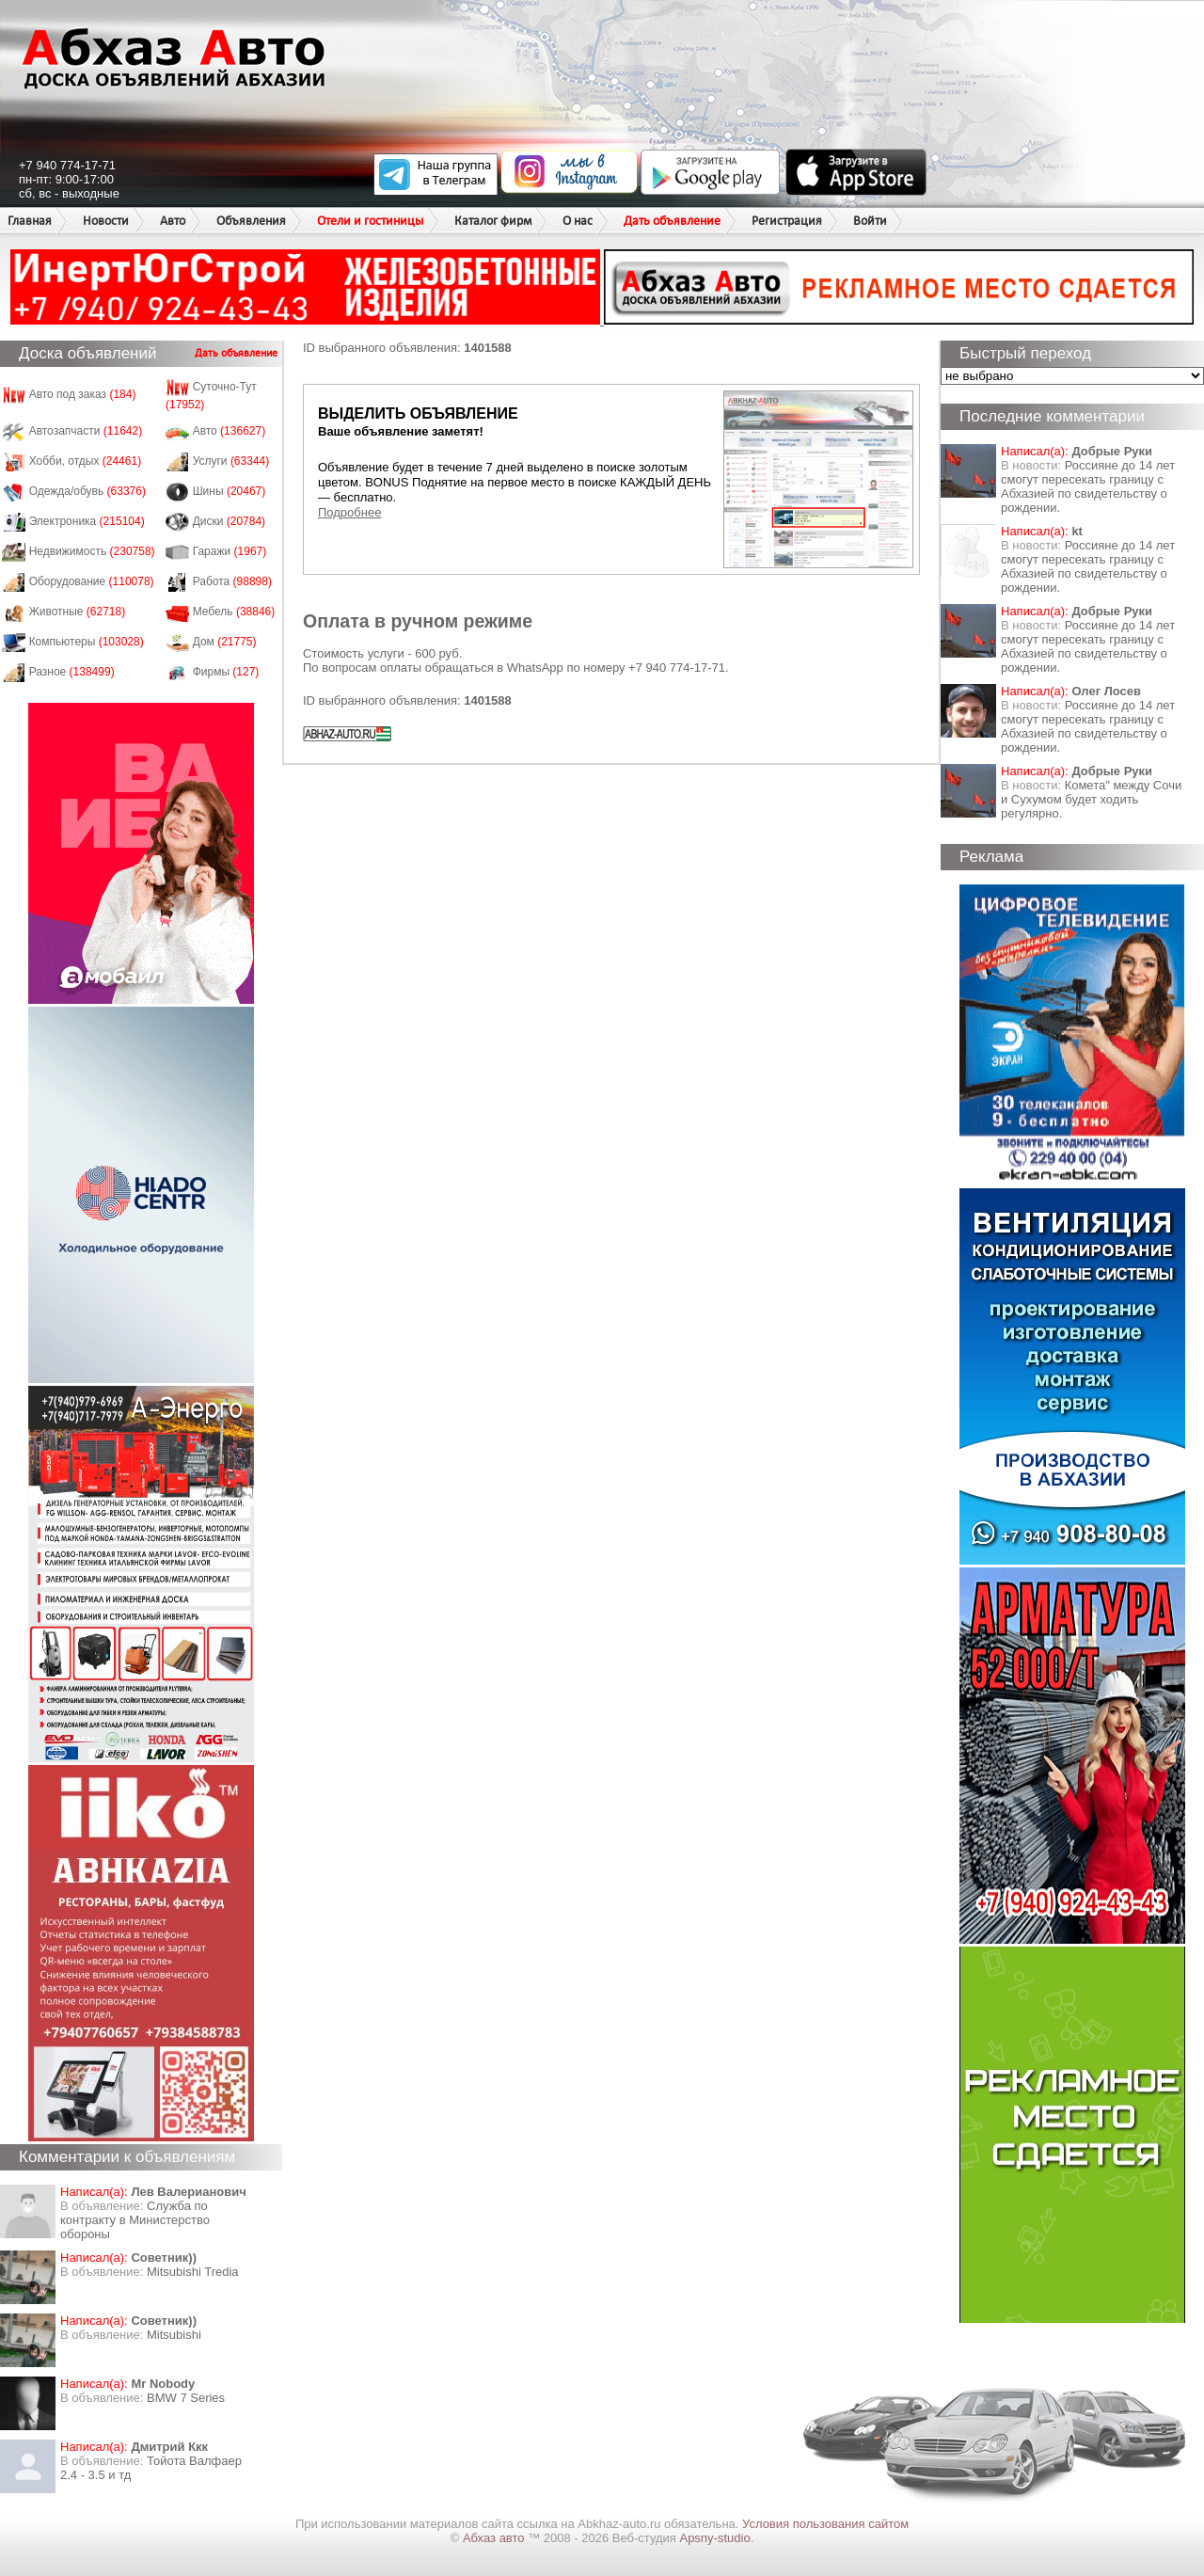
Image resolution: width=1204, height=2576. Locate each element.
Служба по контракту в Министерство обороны (135, 2220)
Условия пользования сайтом (825, 2524)
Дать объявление (672, 221)
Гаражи (230, 551)
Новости (106, 221)
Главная (30, 221)
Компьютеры (86, 641)
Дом (225, 641)
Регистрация (787, 221)
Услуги (231, 461)
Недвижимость (92, 551)
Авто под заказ (82, 394)
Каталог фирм (492, 221)
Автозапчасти (86, 430)
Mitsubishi (174, 2335)
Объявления (251, 221)
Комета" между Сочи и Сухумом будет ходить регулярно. (1091, 799)
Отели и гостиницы (370, 221)
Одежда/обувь (87, 491)
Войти (870, 221)
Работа (232, 581)
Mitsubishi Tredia (193, 2272)
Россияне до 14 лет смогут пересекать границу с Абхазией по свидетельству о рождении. (1088, 486)
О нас (577, 221)
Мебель (234, 611)
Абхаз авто (495, 2538)
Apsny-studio (714, 2538)
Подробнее (349, 512)
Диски (229, 521)
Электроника (87, 521)
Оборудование (91, 581)
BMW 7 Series (186, 2398)
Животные (77, 611)
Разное (72, 671)
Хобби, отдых (85, 461)
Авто (172, 221)
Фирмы (226, 671)
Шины (229, 491)
